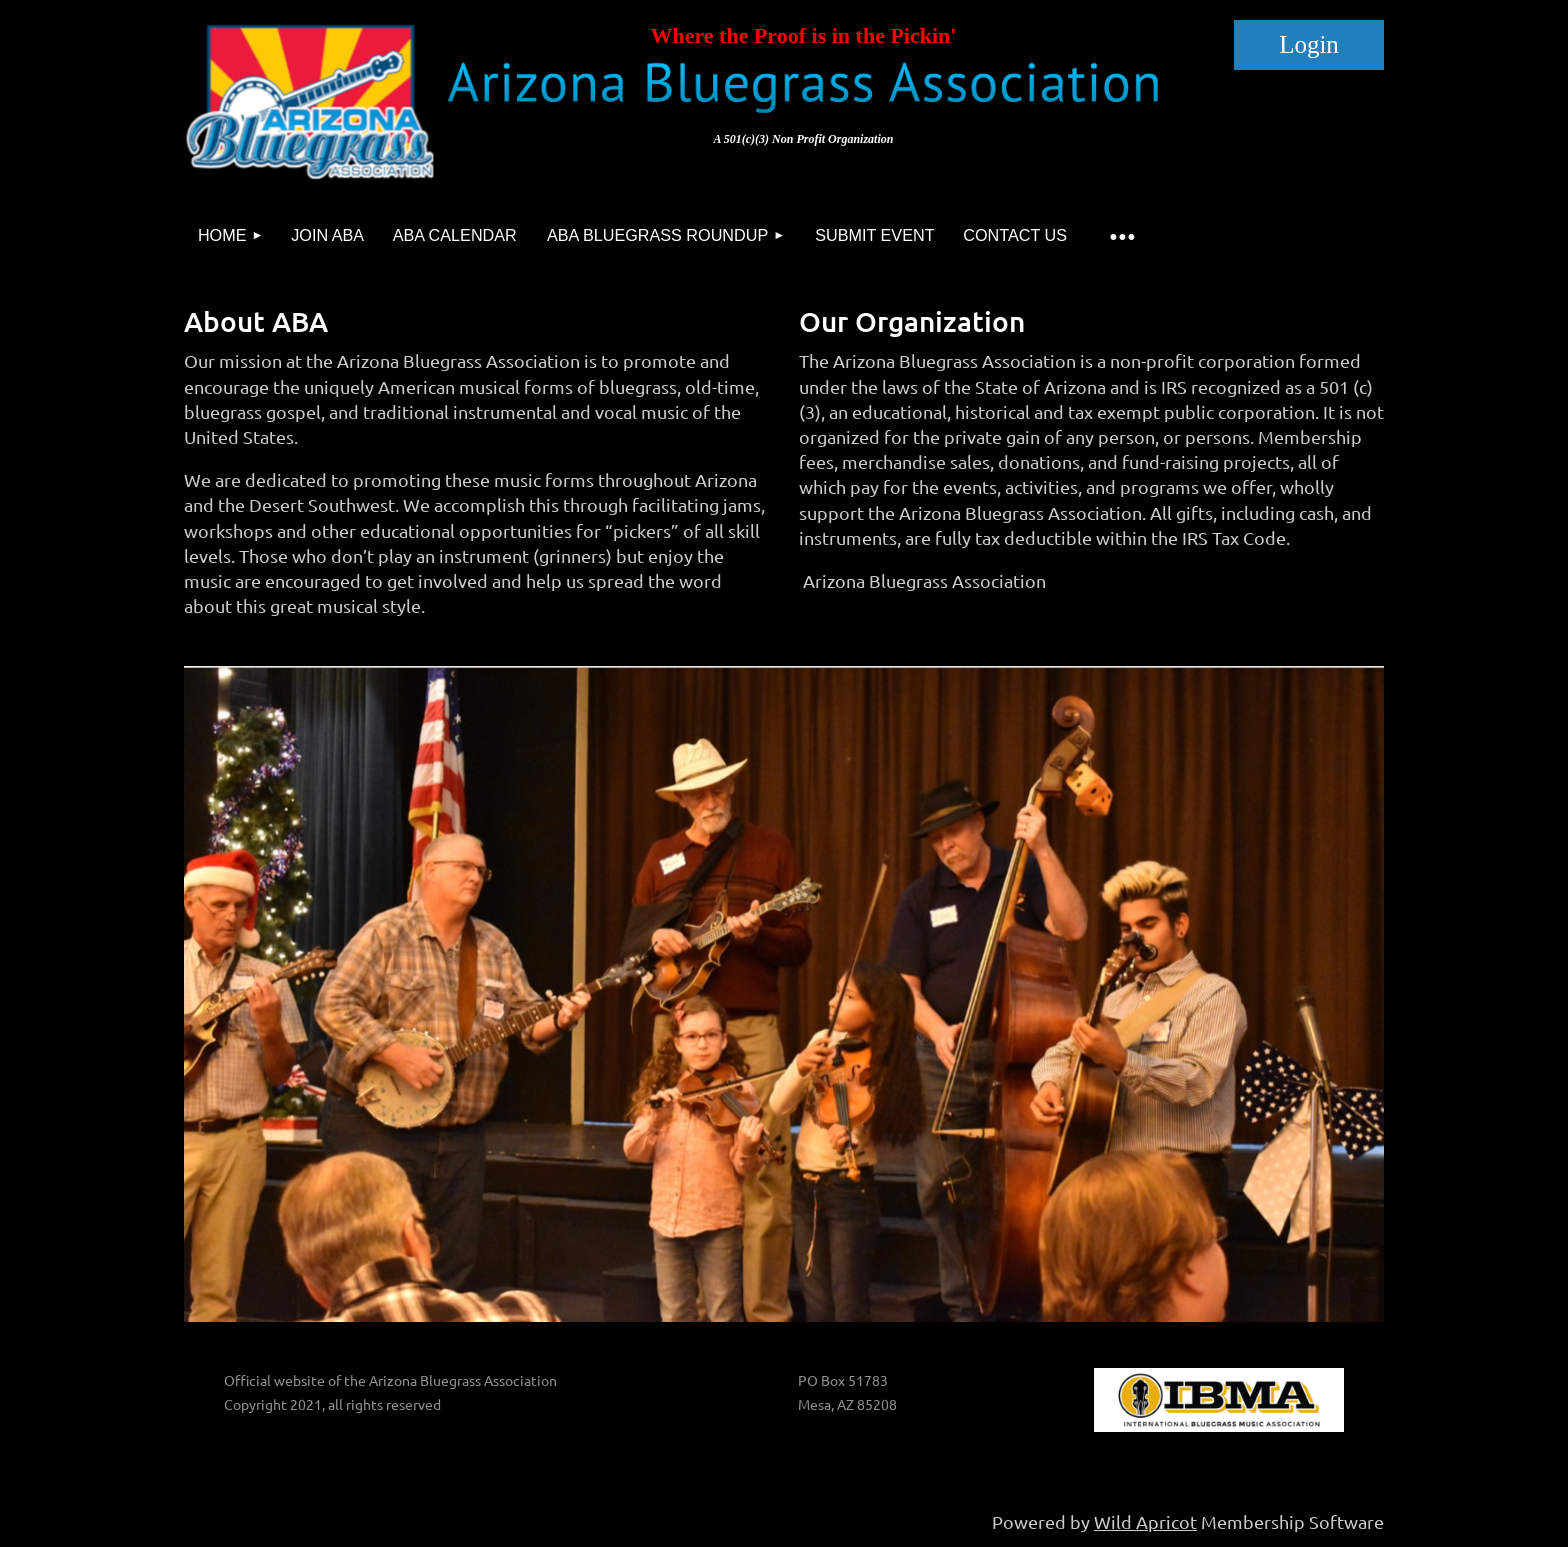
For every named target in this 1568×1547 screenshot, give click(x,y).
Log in (1309, 45)
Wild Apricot (1145, 1521)
